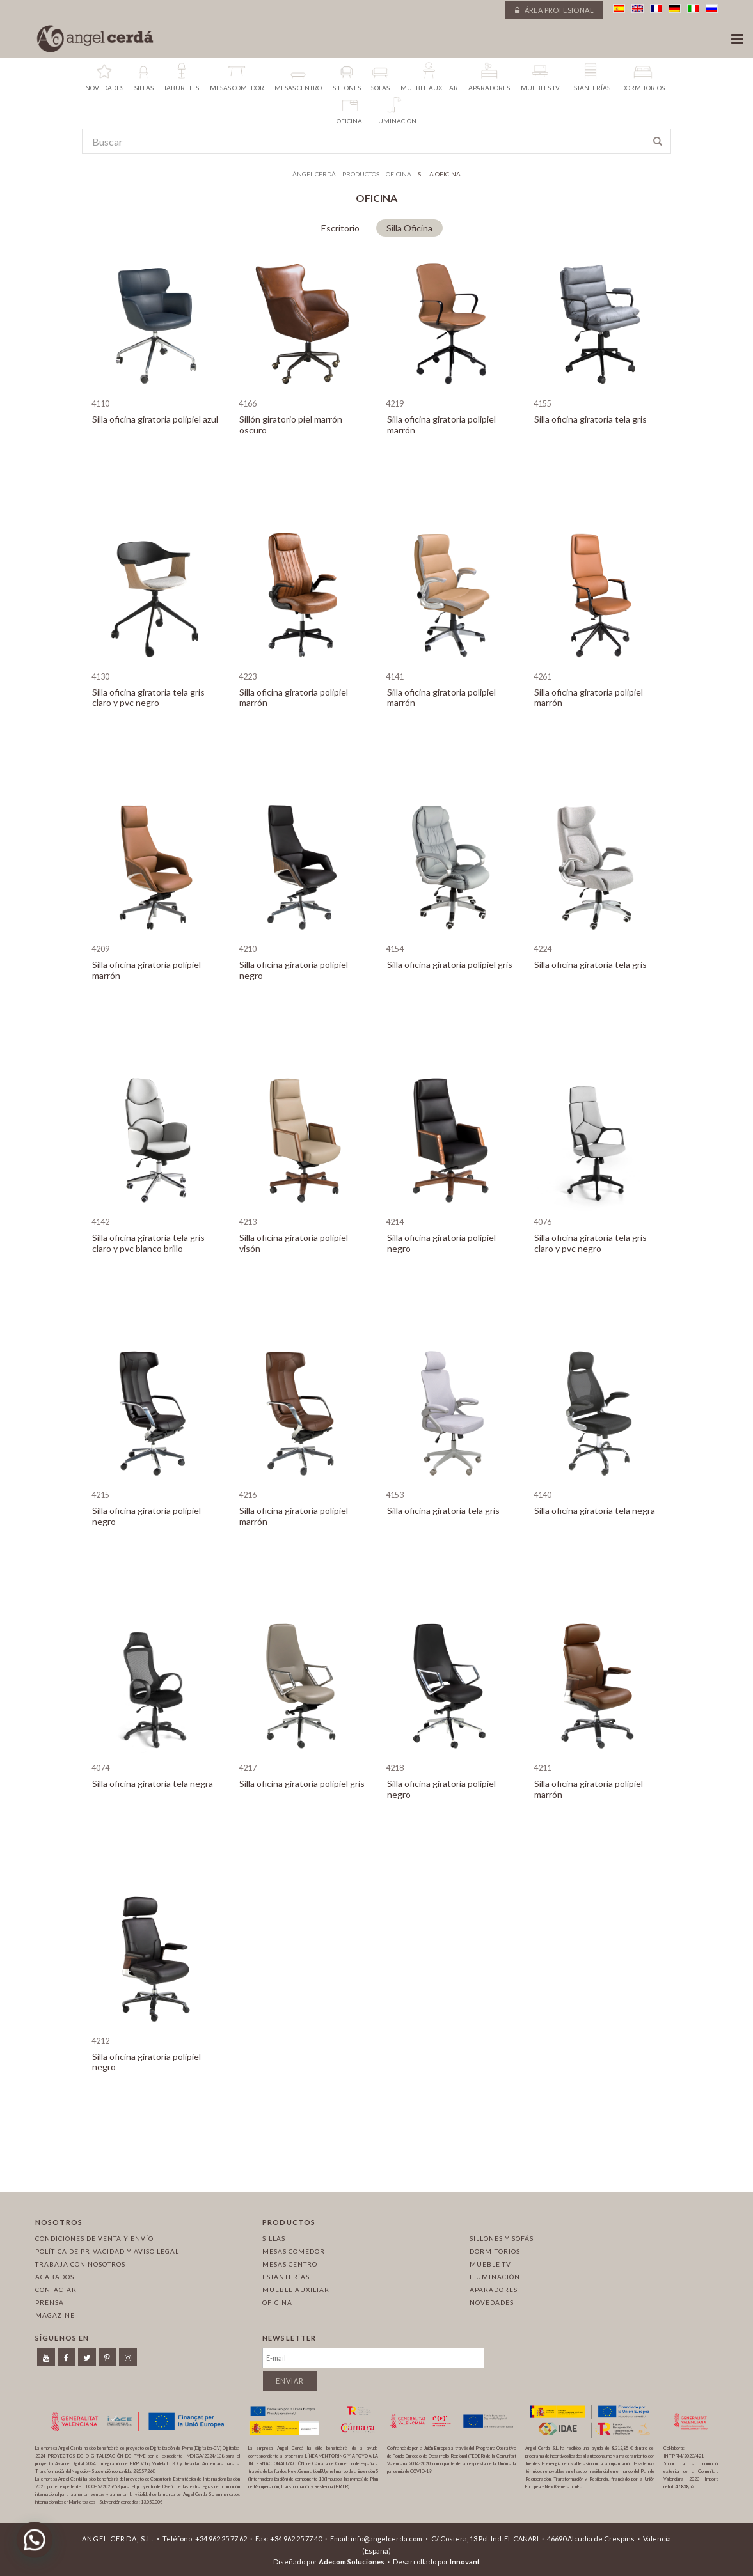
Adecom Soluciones (351, 2561)
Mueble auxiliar (295, 2289)
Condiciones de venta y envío (94, 2238)
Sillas (273, 2238)
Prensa (49, 2302)
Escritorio (340, 227)
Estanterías (286, 2277)
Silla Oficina (409, 227)
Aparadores (494, 2289)
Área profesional (554, 10)
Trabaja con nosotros (80, 2264)
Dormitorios (495, 2251)
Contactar (56, 2289)
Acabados (54, 2277)
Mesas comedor (293, 2251)
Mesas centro (289, 2264)
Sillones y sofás (502, 2238)
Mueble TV (490, 2264)
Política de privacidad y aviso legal (107, 2251)
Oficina (277, 2302)
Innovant (465, 2561)
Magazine (55, 2315)
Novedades (492, 2302)
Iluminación (495, 2277)
